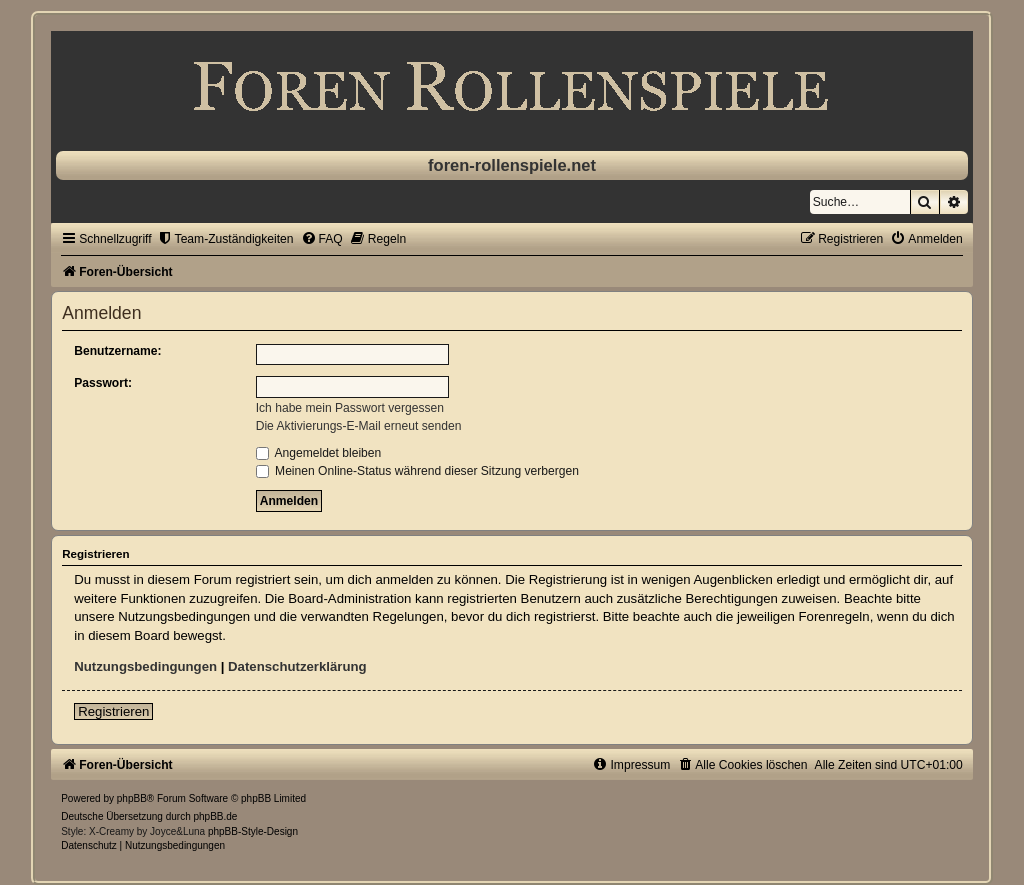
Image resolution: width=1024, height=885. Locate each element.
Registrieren (113, 711)
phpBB (132, 798)
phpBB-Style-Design (253, 831)
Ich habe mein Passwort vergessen (350, 408)
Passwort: (103, 383)
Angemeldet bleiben (319, 453)
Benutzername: (117, 351)
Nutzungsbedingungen (145, 666)
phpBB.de (216, 816)
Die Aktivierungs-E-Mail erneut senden (359, 426)
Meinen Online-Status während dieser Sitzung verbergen (417, 471)
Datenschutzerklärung (297, 666)
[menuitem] (225, 239)
